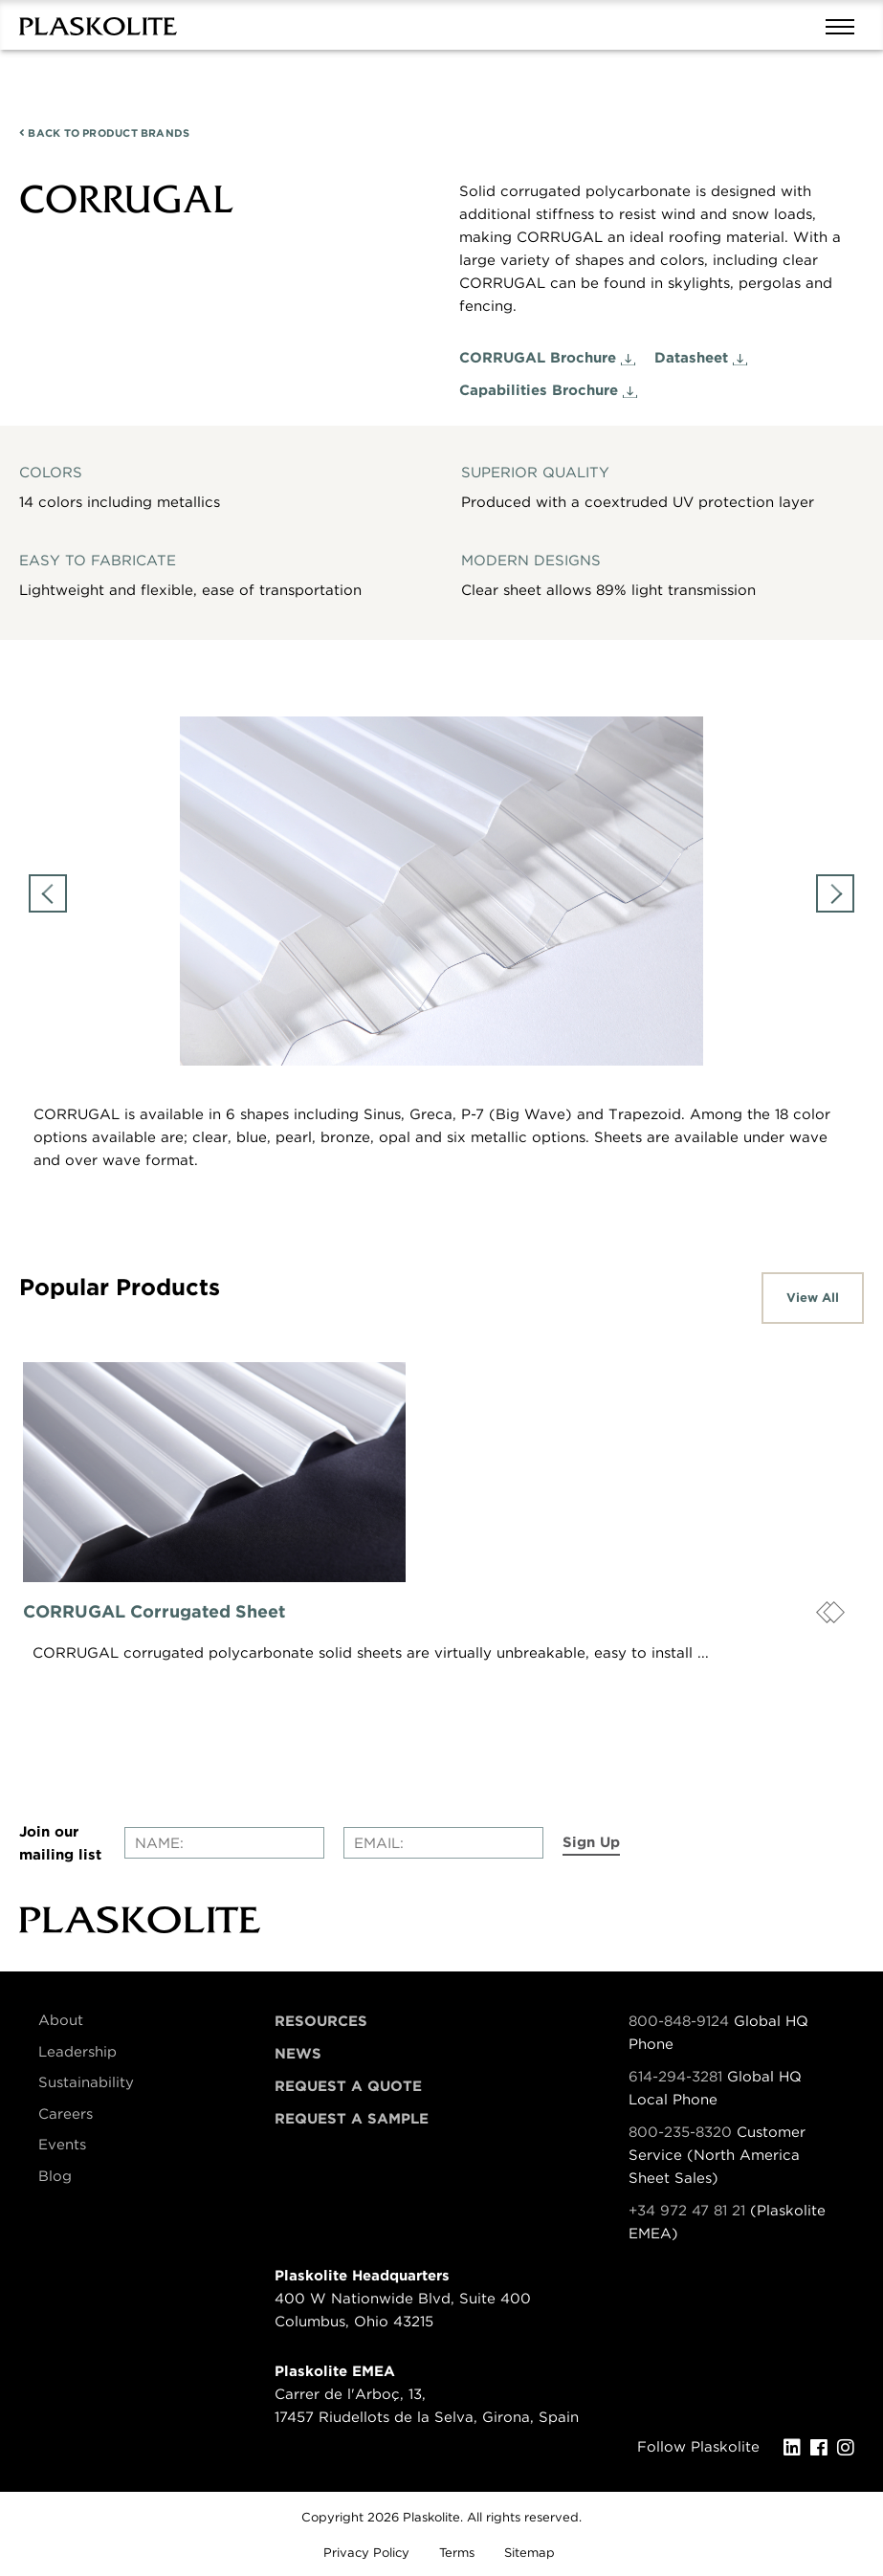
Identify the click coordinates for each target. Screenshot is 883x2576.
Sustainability (86, 2082)
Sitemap (529, 2552)
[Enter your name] (224, 1843)
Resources (321, 2021)
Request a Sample (352, 2118)
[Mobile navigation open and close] (845, 24)
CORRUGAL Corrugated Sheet (154, 1611)
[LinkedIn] (797, 2447)
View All (812, 1297)
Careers (65, 2114)
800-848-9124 (679, 2021)
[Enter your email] (443, 1843)
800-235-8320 (680, 2132)
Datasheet (691, 357)
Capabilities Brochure (538, 390)
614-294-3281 (678, 2076)
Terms (457, 2552)
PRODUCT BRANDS (104, 133)
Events (62, 2144)
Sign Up (591, 1842)
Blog (55, 2176)
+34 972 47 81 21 (687, 2210)
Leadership (77, 2051)
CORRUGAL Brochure (537, 357)
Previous (48, 893)
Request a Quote (348, 2086)
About (60, 2020)
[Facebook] (823, 2447)
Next (835, 893)
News (298, 2053)
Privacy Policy (366, 2552)
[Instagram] (850, 2447)
